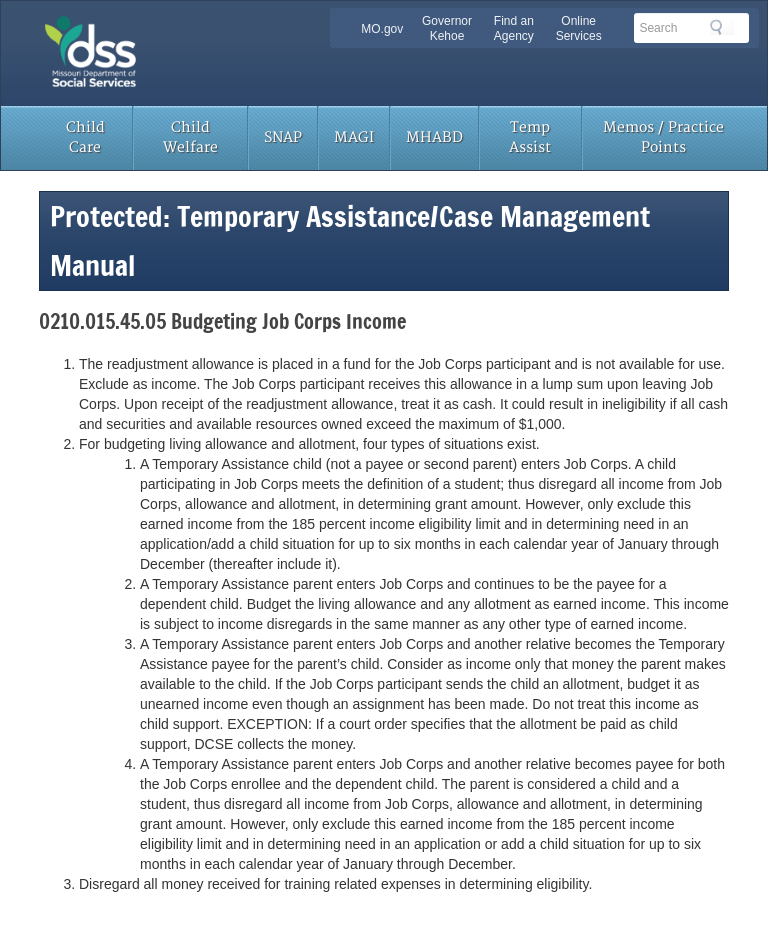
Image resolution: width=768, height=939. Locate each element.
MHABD (434, 137)
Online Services (579, 28)
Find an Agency (514, 28)
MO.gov (382, 29)
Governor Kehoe (447, 28)
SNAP (283, 137)
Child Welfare (190, 137)
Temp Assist (530, 137)
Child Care (85, 137)
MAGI (354, 137)
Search (722, 27)
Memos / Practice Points (663, 137)
